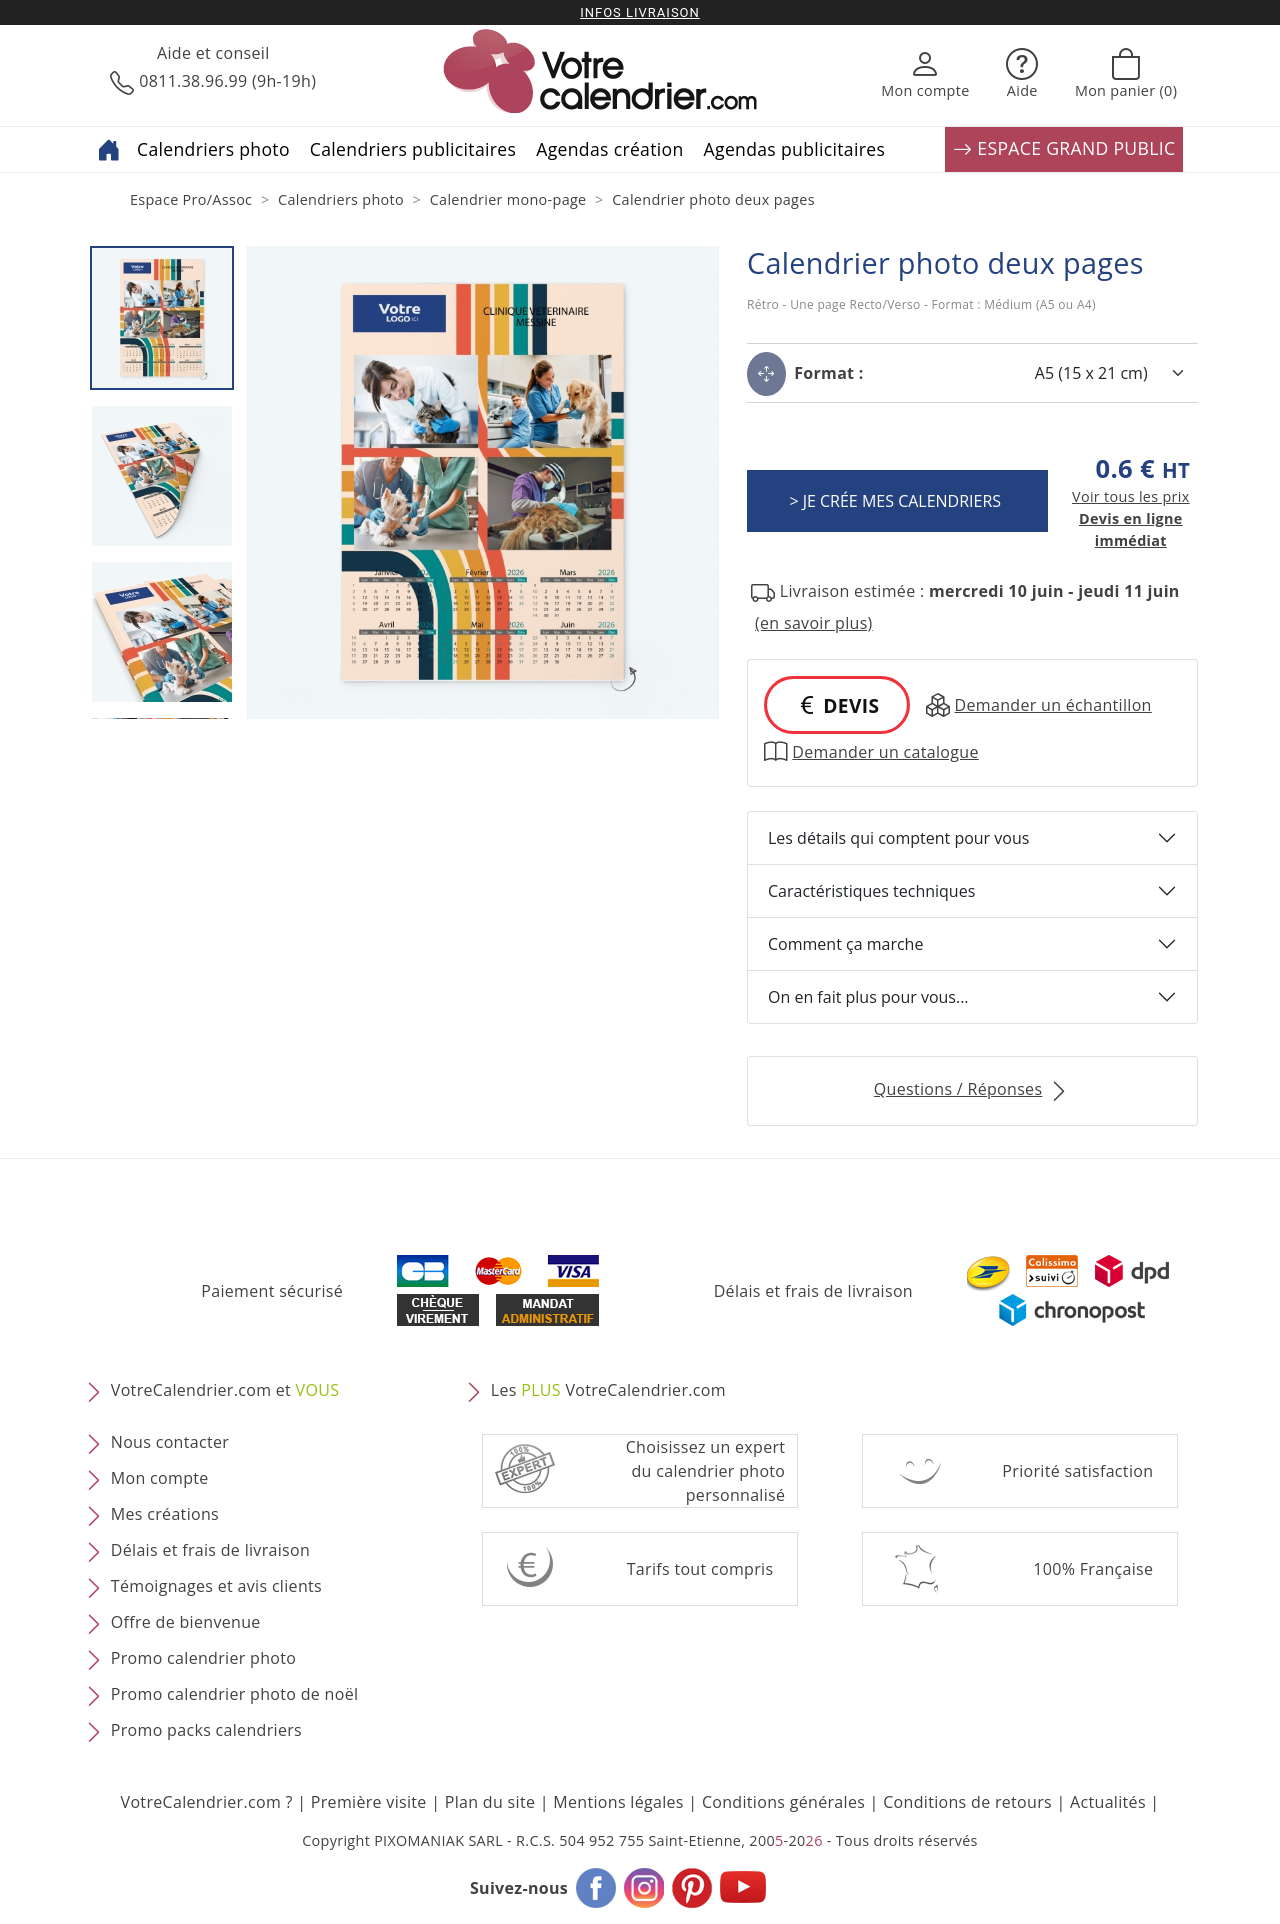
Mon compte (160, 1478)
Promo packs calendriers (206, 1730)
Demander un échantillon (1038, 705)
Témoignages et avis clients (216, 1586)
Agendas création (609, 149)
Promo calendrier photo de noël (235, 1694)
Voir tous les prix (1131, 496)
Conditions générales (783, 1802)
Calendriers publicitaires (413, 149)
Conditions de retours (967, 1802)
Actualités (1108, 1802)
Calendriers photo (213, 149)
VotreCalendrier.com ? (207, 1802)
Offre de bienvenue (186, 1622)
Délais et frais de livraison (813, 1291)
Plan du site (490, 1802)
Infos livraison (640, 12)
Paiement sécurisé (272, 1291)
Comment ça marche (845, 944)
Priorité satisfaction (1077, 1471)
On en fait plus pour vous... (868, 997)
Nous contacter (170, 1442)
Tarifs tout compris (700, 1569)
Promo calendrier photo (203, 1658)
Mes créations (165, 1514)
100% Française (1093, 1569)
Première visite (369, 1802)
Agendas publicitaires (795, 149)
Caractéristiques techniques (871, 891)
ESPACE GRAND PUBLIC (1064, 149)
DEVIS (837, 705)
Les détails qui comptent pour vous (898, 838)
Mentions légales (618, 1802)
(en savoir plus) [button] (814, 623)
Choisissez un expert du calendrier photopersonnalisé (706, 1471)
